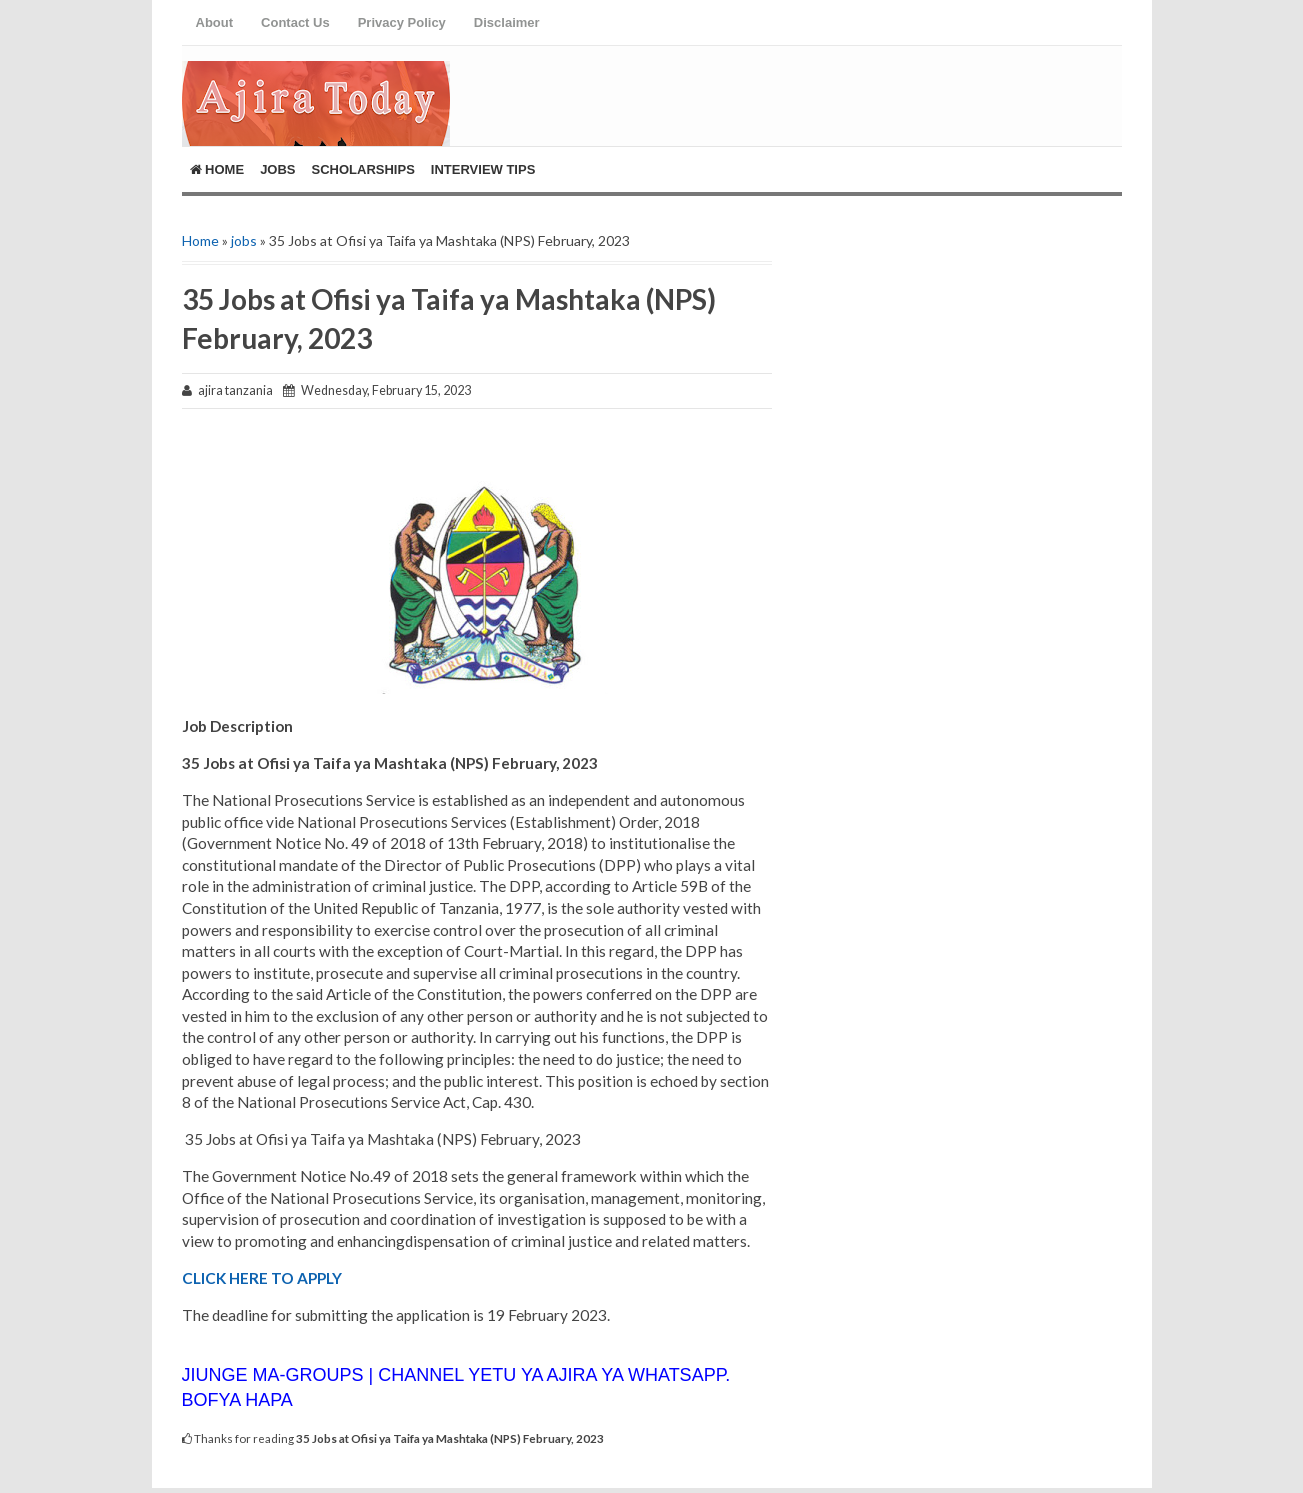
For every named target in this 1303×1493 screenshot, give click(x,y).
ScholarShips (363, 169)
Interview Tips (483, 169)
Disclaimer (507, 22)
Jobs (277, 169)
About (215, 22)
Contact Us (295, 22)
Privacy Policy (402, 22)
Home (217, 169)
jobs (244, 240)
